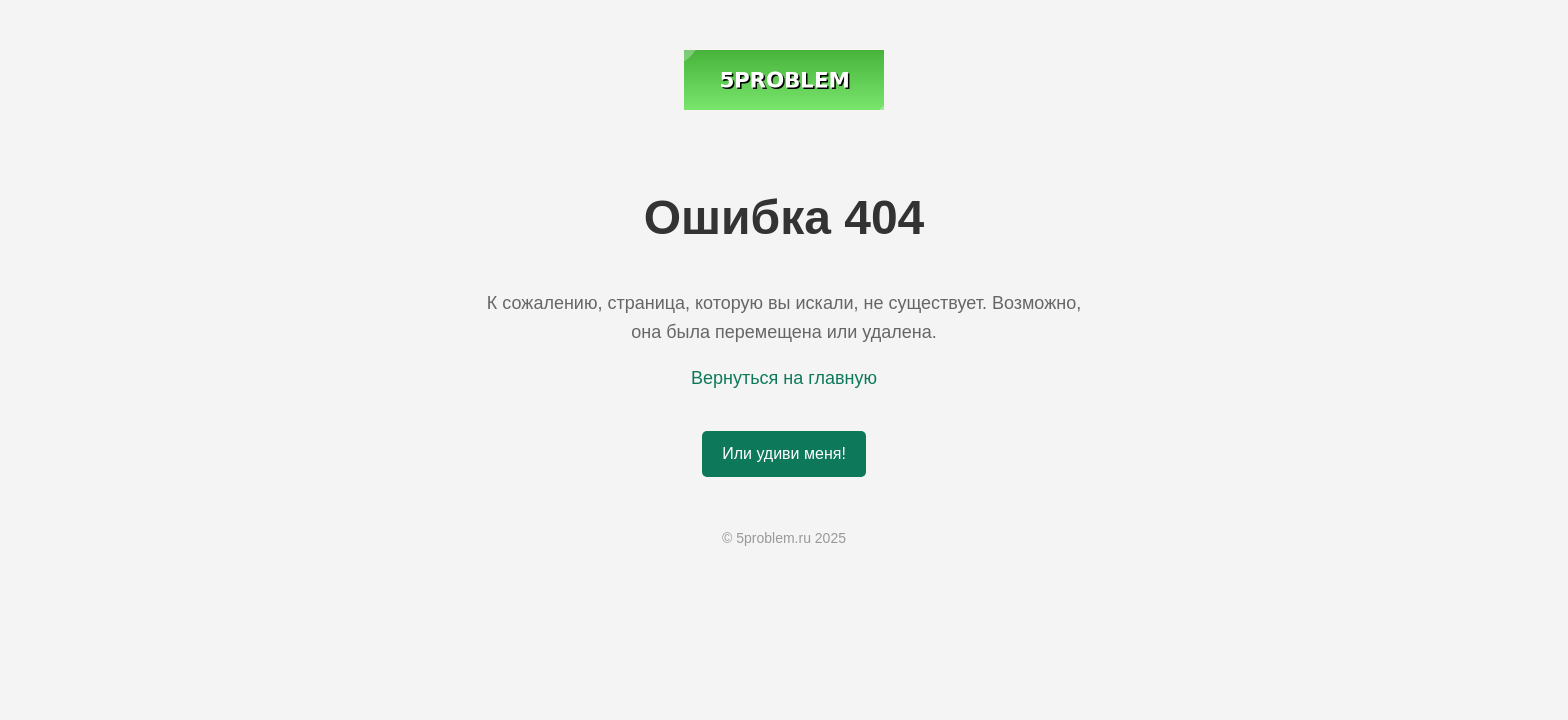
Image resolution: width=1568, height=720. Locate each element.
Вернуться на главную (784, 378)
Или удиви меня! (784, 453)
